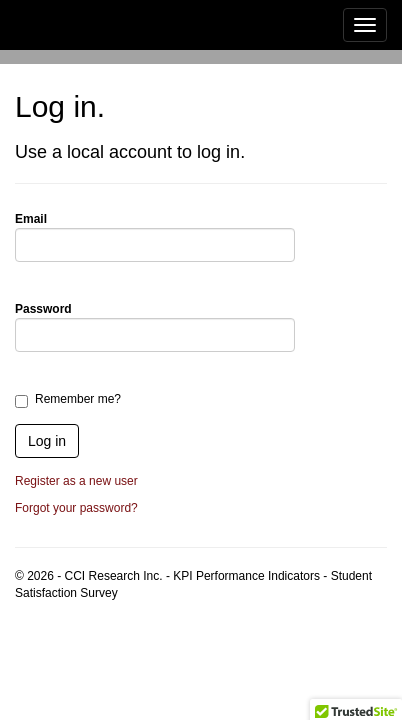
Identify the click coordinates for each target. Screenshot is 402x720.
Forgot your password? (76, 508)
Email (31, 219)
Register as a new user (76, 481)
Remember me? (78, 399)
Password (43, 309)
